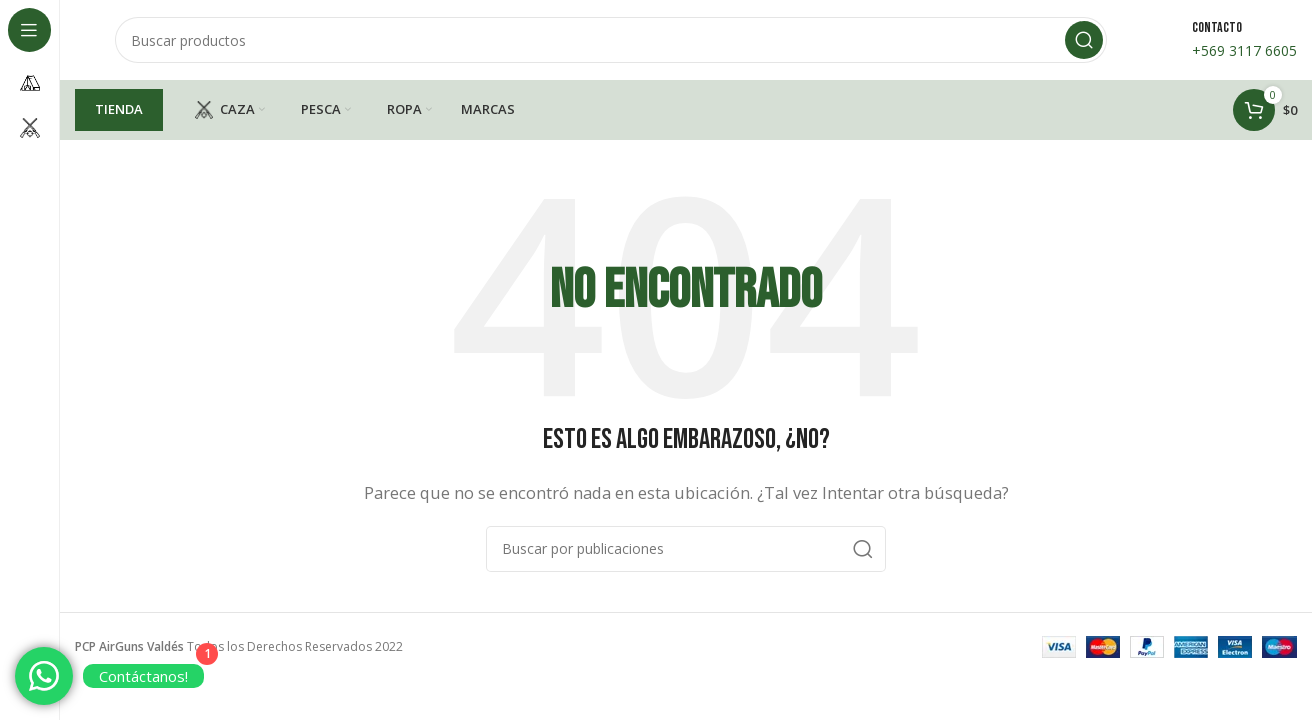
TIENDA (119, 109)
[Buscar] (611, 40)
